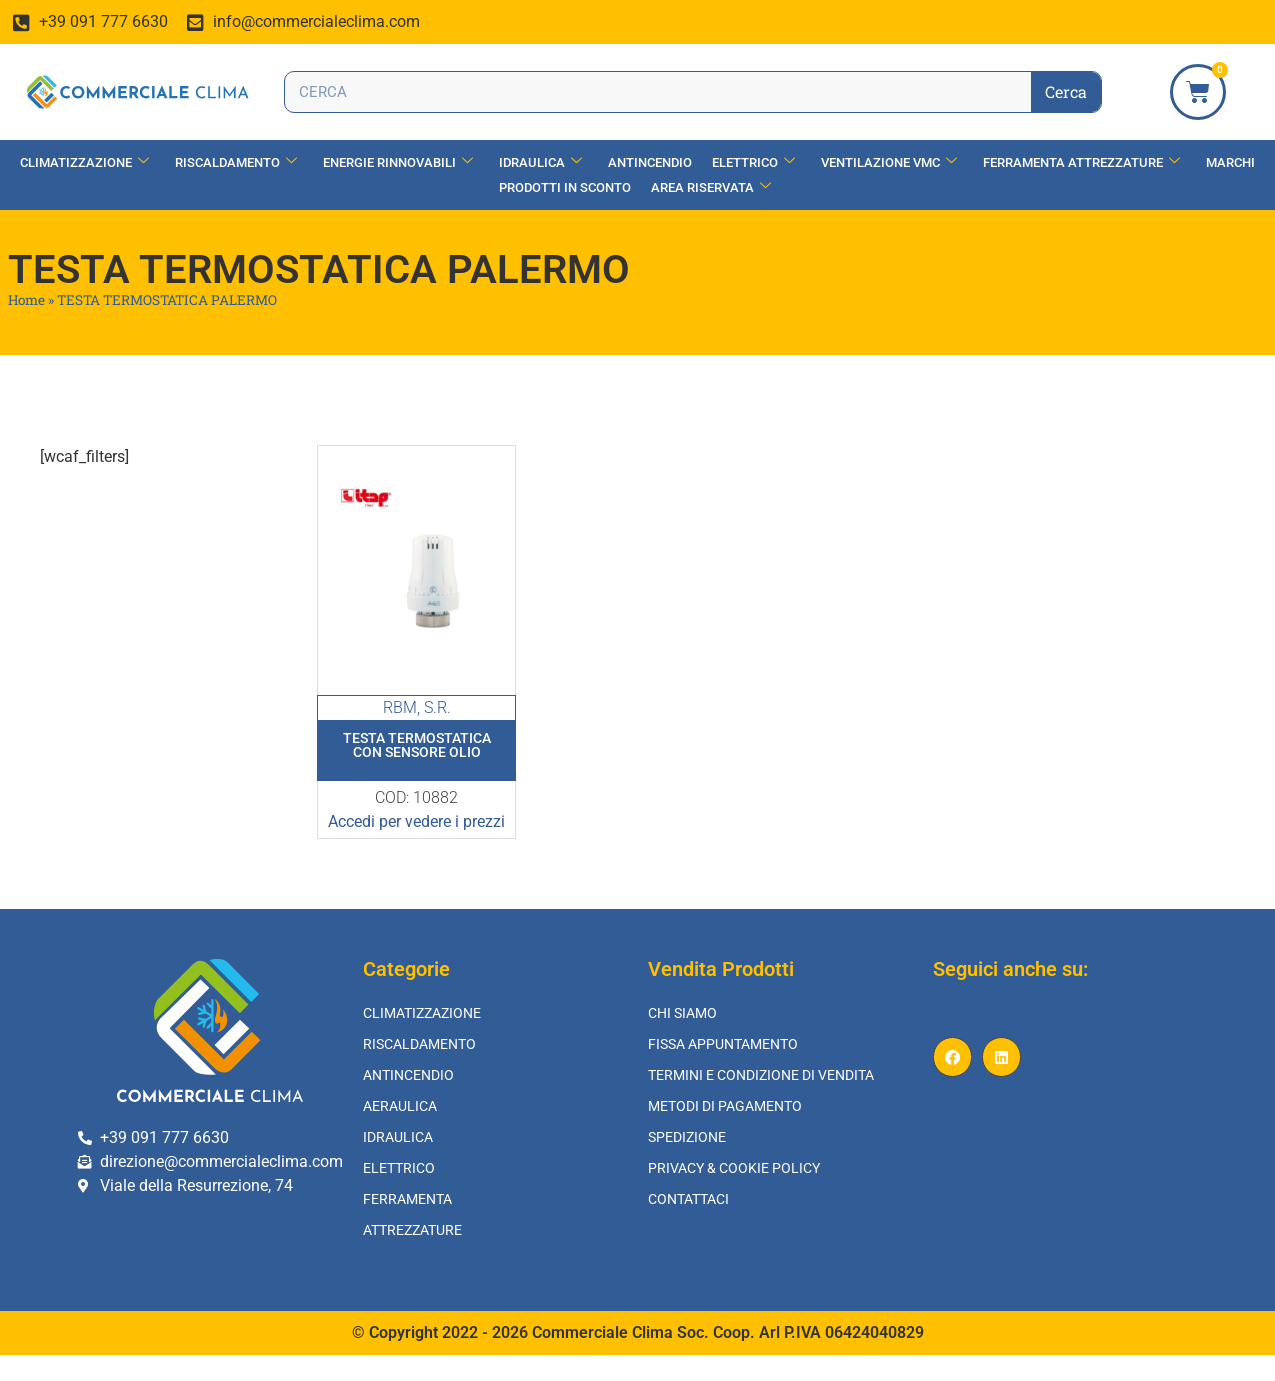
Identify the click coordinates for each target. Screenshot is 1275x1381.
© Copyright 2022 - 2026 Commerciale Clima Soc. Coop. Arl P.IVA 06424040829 (638, 1332)
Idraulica (540, 162)
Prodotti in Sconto (565, 187)
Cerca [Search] (1066, 91)
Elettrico (753, 162)
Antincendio (650, 162)
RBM (400, 707)
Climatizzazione (84, 162)
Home (26, 300)
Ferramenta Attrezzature (1081, 162)
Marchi (1230, 162)
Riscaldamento (236, 162)
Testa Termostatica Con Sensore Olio (417, 745)
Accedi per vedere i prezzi (416, 821)
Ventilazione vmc (889, 162)
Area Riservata (711, 187)
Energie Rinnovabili (398, 162)
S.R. (437, 707)
